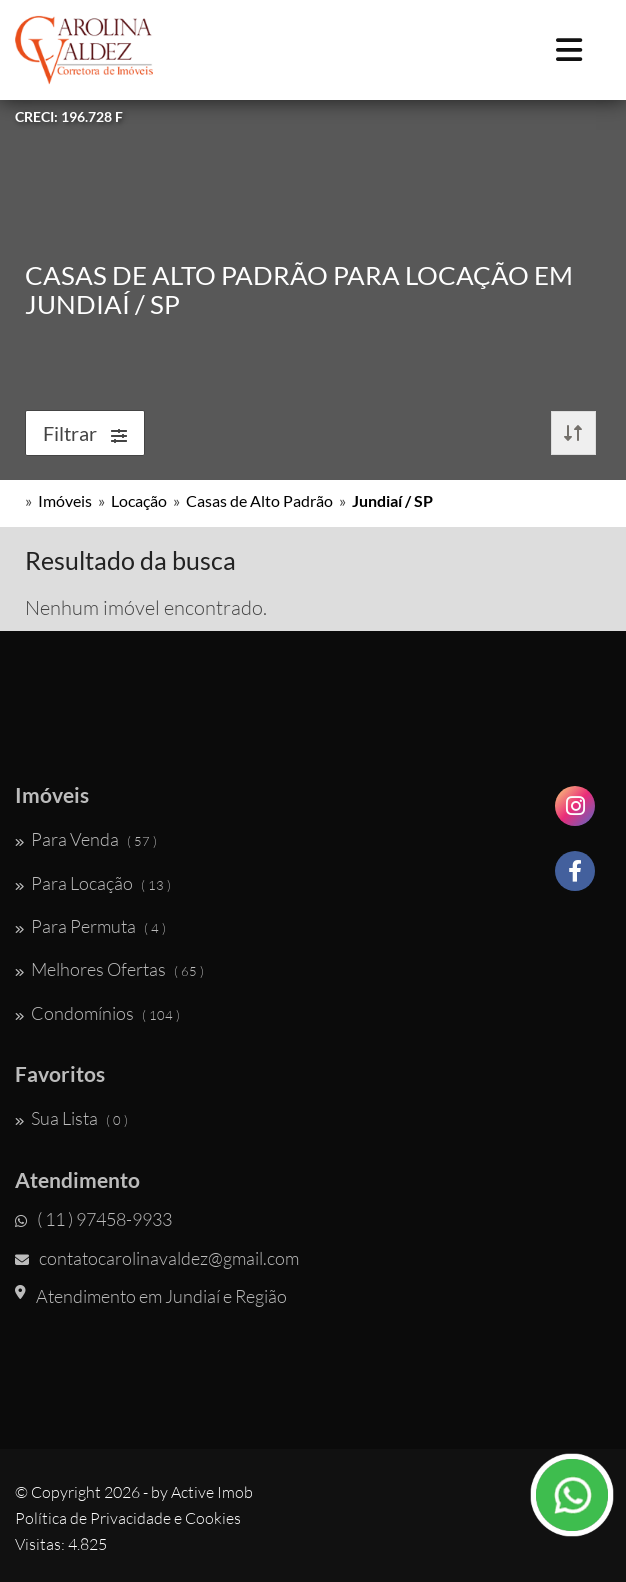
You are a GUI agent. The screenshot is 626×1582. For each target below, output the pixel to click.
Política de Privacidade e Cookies (128, 1518)
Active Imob (212, 1492)
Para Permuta (90, 926)
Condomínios (97, 1013)
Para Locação (93, 883)
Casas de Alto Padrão (259, 500)
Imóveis (65, 500)
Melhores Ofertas (109, 969)
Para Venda (86, 839)
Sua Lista (71, 1118)
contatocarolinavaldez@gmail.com (157, 1258)
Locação (139, 500)
